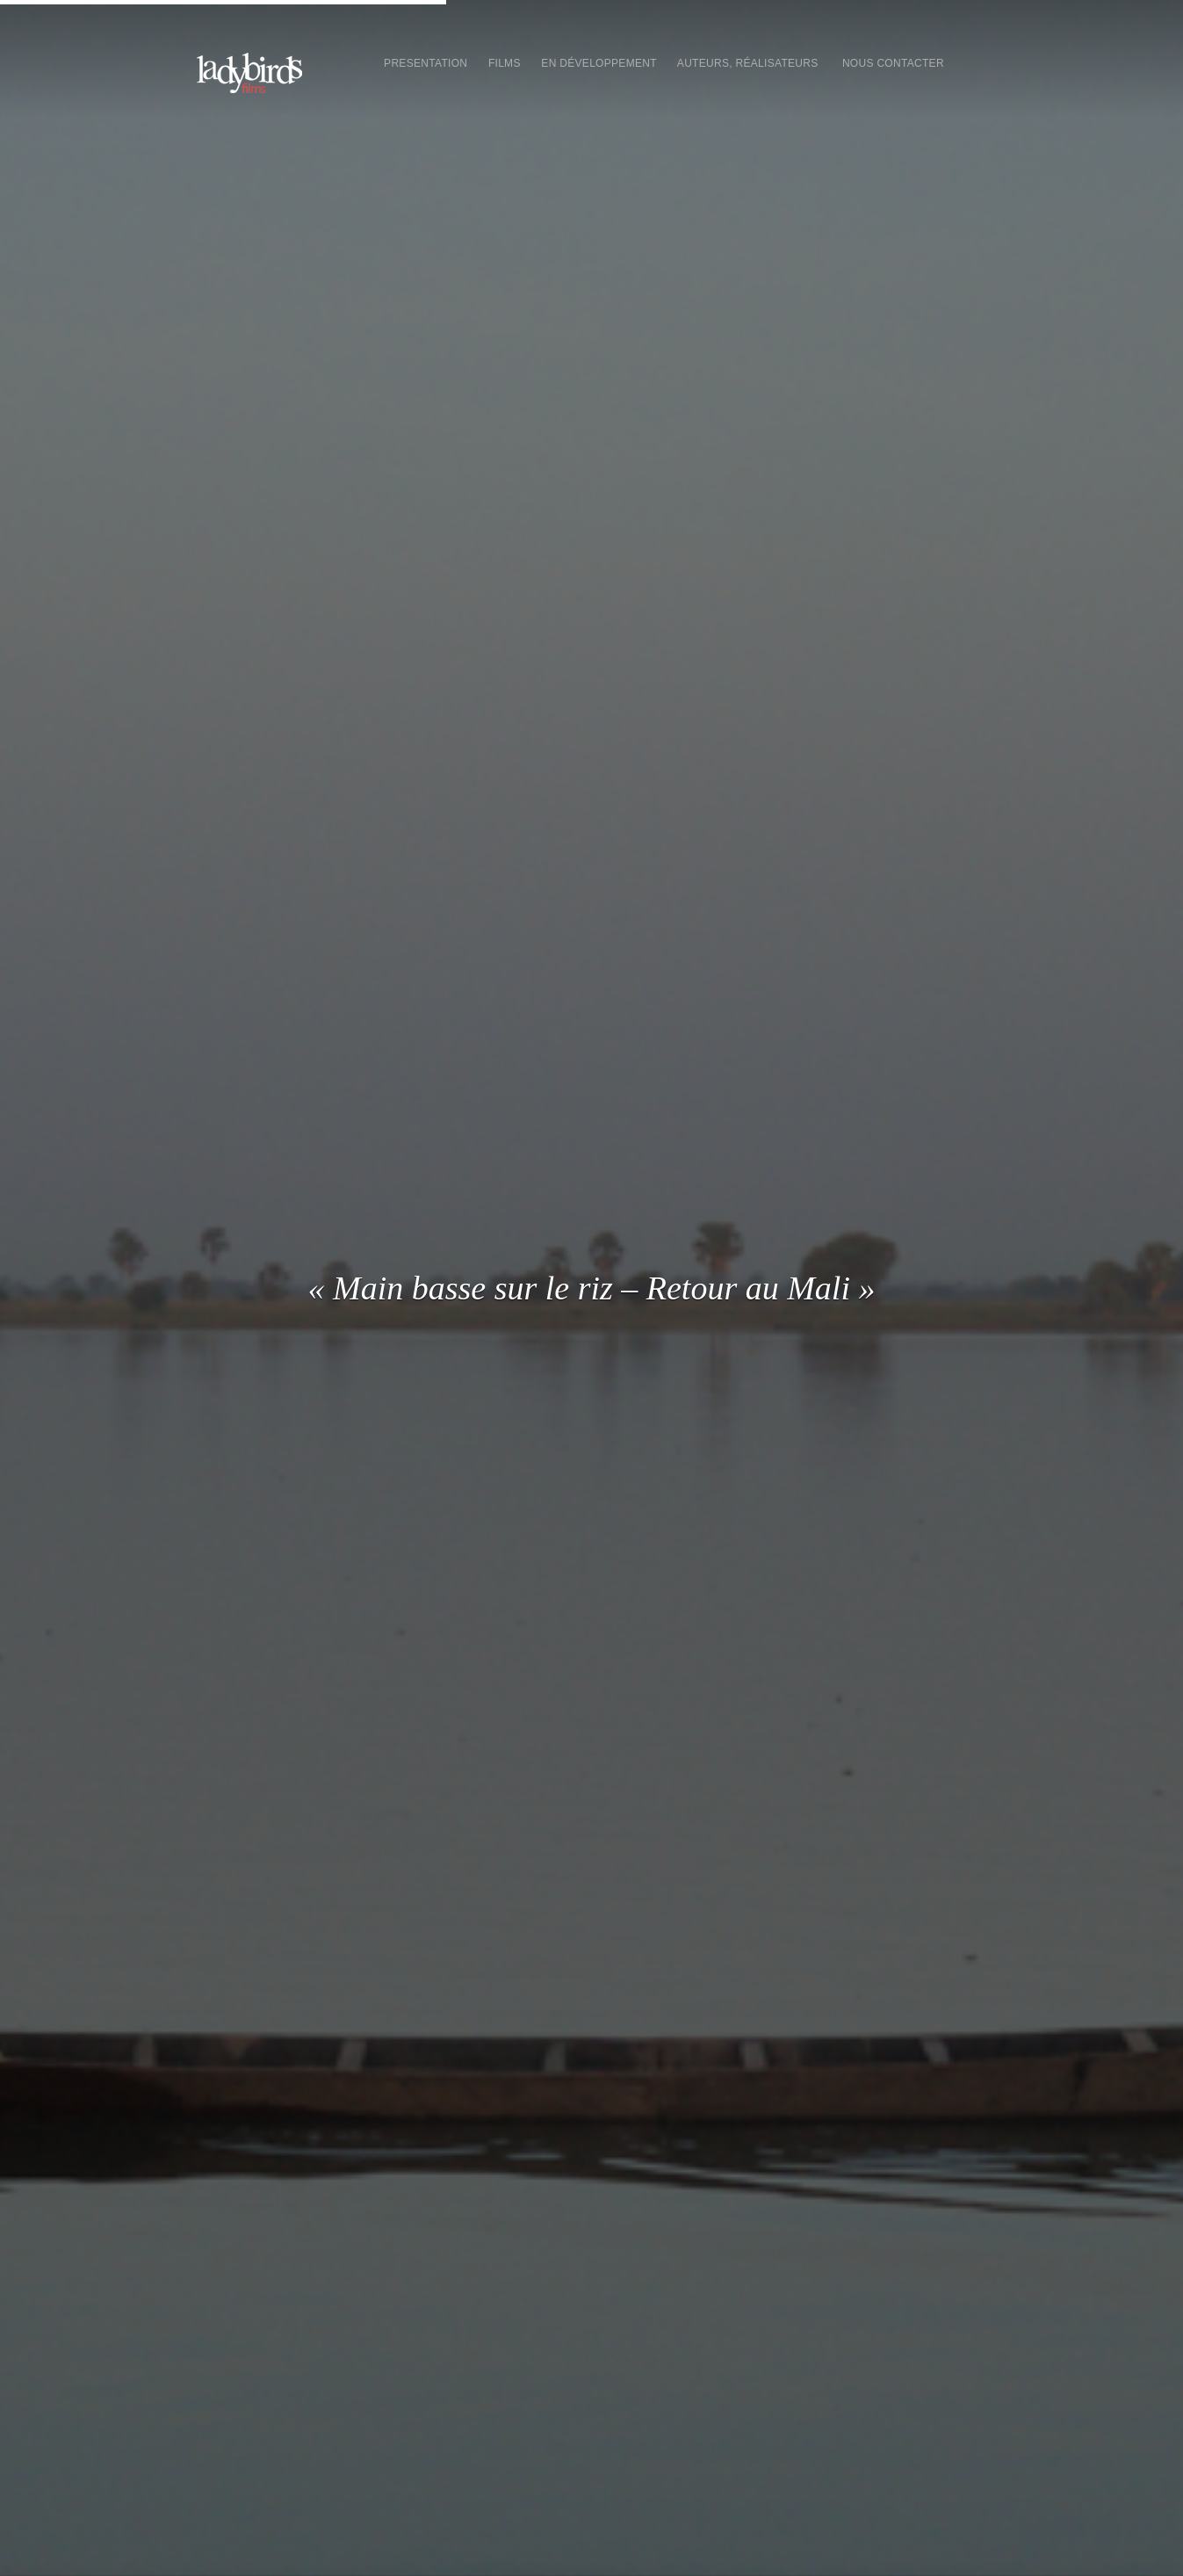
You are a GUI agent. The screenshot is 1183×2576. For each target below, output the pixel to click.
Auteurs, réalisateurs (747, 63)
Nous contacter (893, 63)
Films (504, 63)
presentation (425, 63)
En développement (599, 63)
